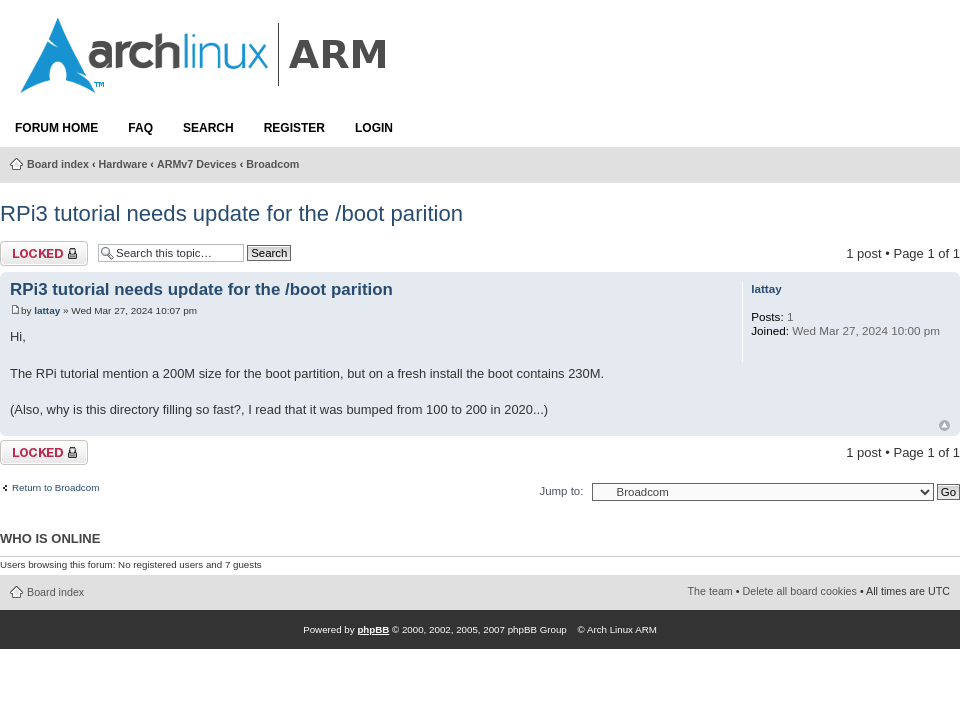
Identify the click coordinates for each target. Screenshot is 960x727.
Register (294, 128)
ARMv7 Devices (197, 164)
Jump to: (561, 491)
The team (710, 591)
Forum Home (56, 128)
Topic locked (44, 253)
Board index (58, 164)
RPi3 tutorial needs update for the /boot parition (231, 213)
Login (374, 128)
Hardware (123, 164)
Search (208, 128)
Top (944, 425)
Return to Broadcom (55, 488)
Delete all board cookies (800, 591)
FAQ (140, 128)
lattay (47, 310)
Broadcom (272, 164)
